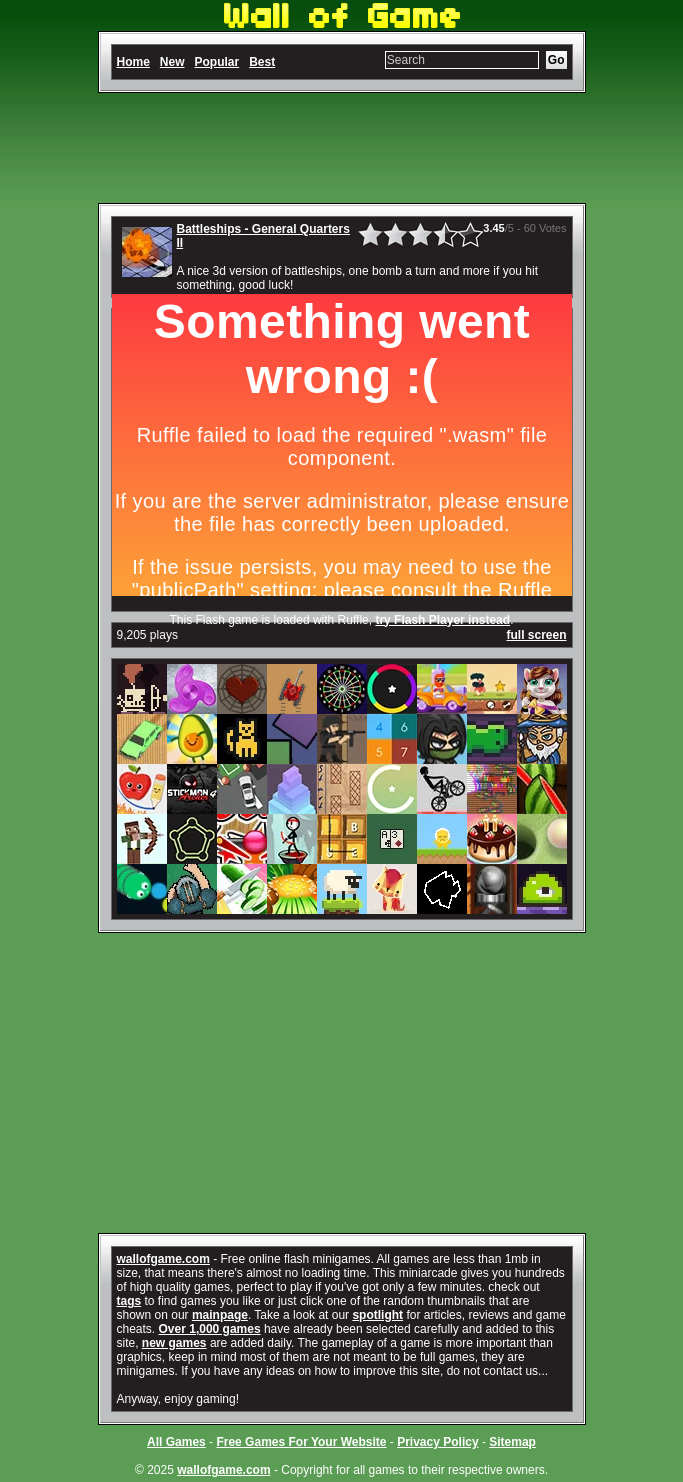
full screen (536, 635)
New (172, 62)
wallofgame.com (163, 1259)
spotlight (377, 1315)
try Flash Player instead (442, 620)
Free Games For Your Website (301, 1442)
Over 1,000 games (210, 1329)
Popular (217, 62)
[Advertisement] (342, 148)
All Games (176, 1442)
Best (262, 62)
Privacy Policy (437, 1442)
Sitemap (512, 1442)
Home (133, 62)
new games (174, 1343)
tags (129, 1301)
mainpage (220, 1315)
